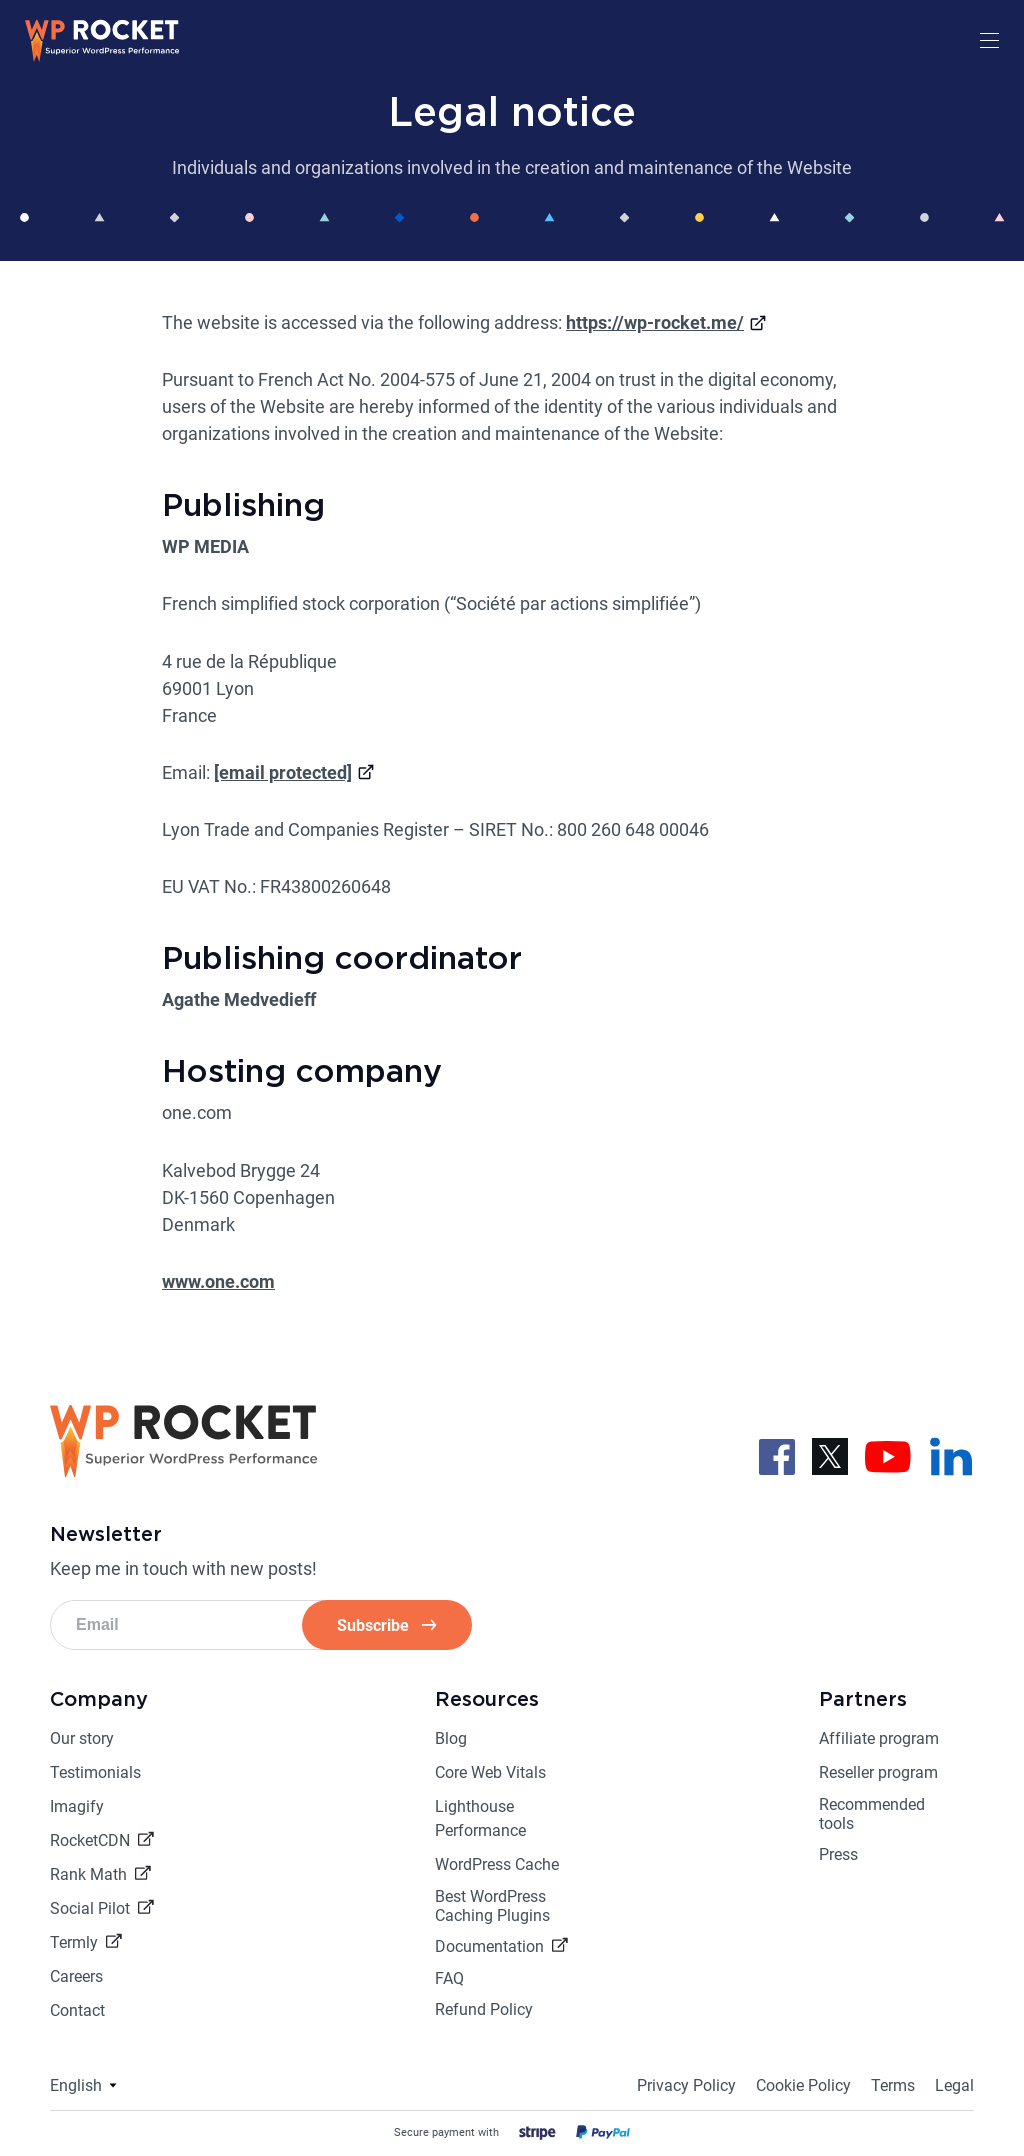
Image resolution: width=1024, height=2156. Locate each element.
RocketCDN (90, 1840)
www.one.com (218, 1281)
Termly (74, 1942)
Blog (451, 1738)
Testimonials (95, 1772)
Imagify (77, 1806)
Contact (77, 2010)
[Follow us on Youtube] (888, 1454)
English (76, 2085)
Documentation (489, 1946)
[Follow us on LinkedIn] (951, 1454)
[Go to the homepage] (102, 56)
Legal (954, 2085)
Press (838, 1854)
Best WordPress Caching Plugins (492, 1906)
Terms (893, 2085)
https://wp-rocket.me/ (655, 322)
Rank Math (88, 1874)
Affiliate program (879, 1738)
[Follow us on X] (830, 1454)
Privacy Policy (686, 2085)
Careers (76, 1976)
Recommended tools (872, 1814)
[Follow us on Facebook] (777, 1454)
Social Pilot (90, 1908)
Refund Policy (484, 2009)
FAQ (449, 1978)
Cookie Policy (803, 2085)
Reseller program (878, 1772)
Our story (82, 1738)
